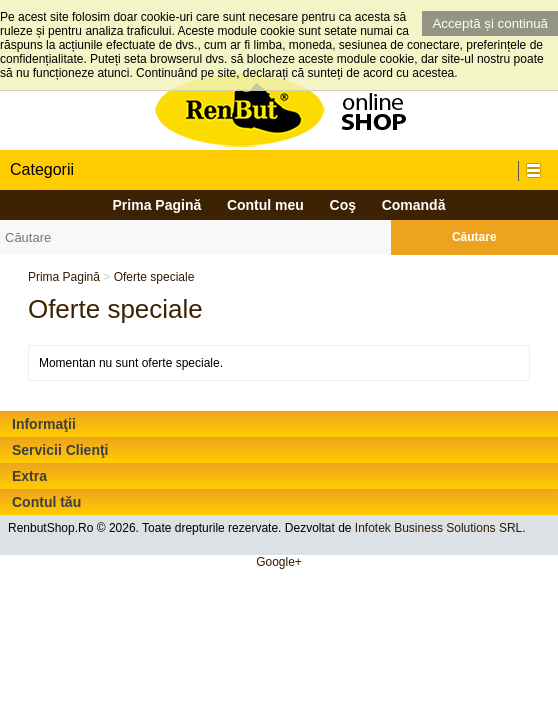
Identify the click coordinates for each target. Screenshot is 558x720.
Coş (343, 205)
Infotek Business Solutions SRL (438, 528)
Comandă (414, 205)
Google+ (279, 562)
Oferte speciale (154, 277)
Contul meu (265, 205)
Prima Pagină (157, 205)
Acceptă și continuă (490, 23)
